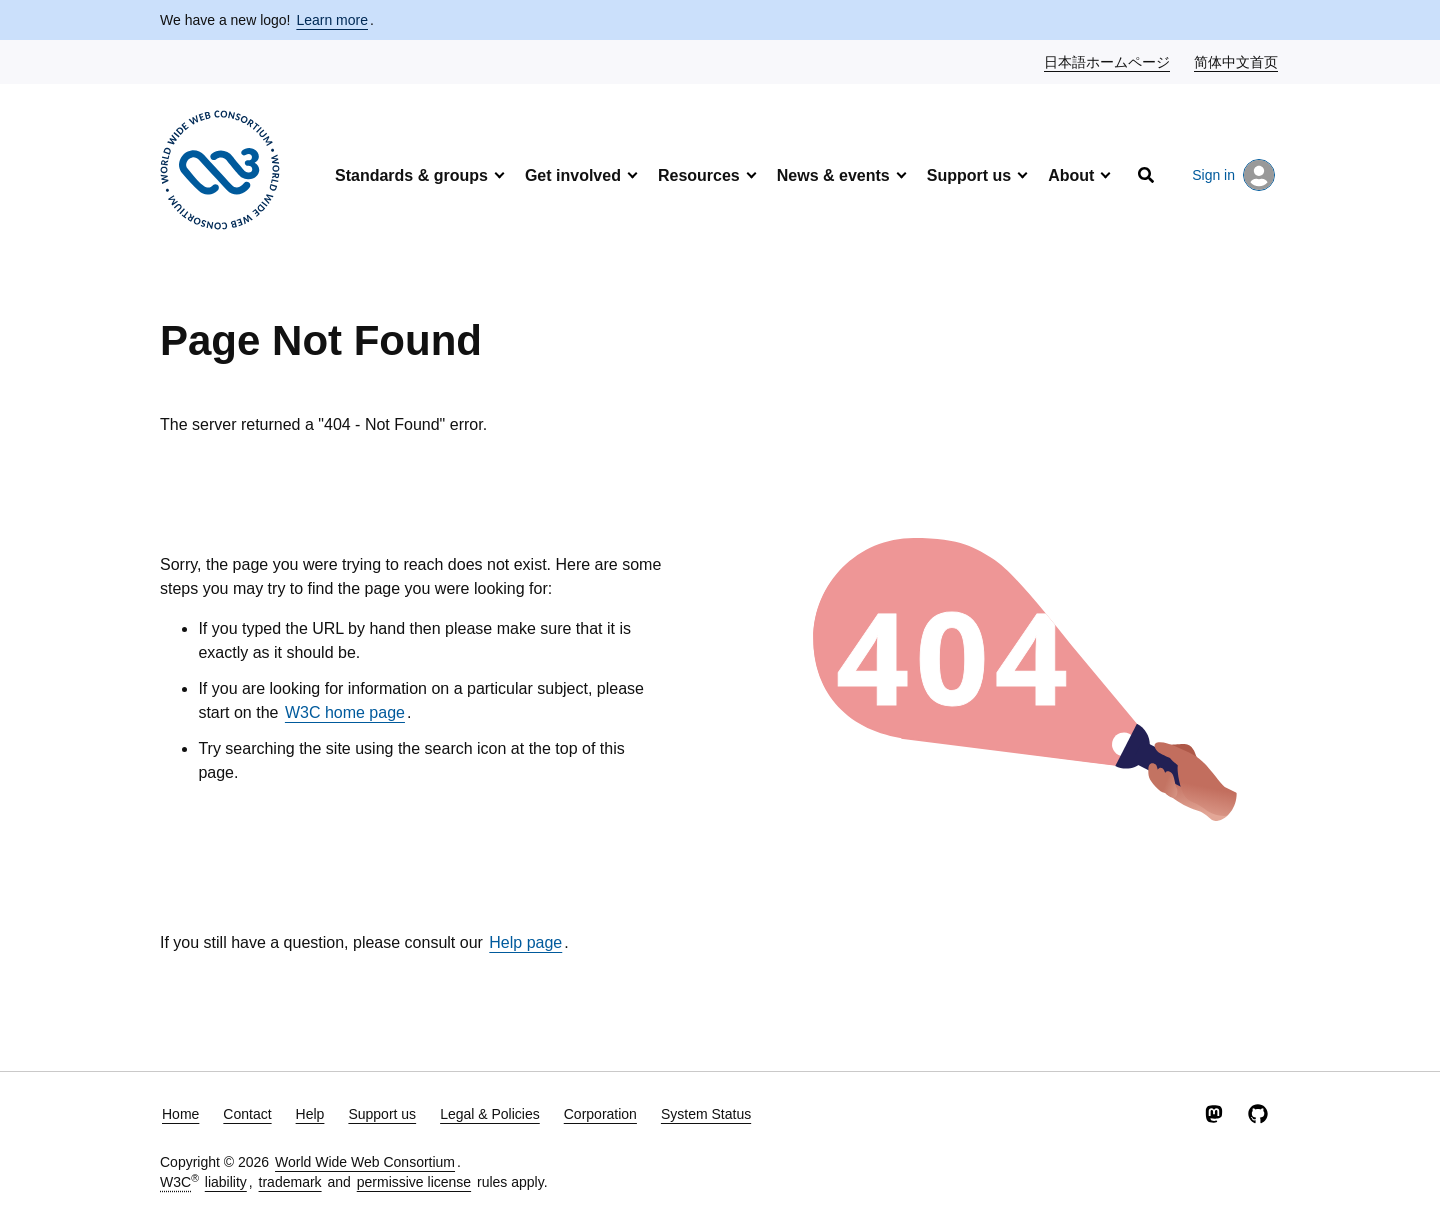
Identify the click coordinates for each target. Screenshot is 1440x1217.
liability (226, 1182)
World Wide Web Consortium (365, 1162)
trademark (290, 1182)
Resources (699, 175)
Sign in (1233, 175)
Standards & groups (411, 175)
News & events (833, 175)
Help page (525, 942)
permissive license (414, 1182)
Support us (969, 175)
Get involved (573, 175)
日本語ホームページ (1108, 61)
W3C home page (345, 712)
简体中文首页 (1237, 61)
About (1071, 175)
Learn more (332, 20)
